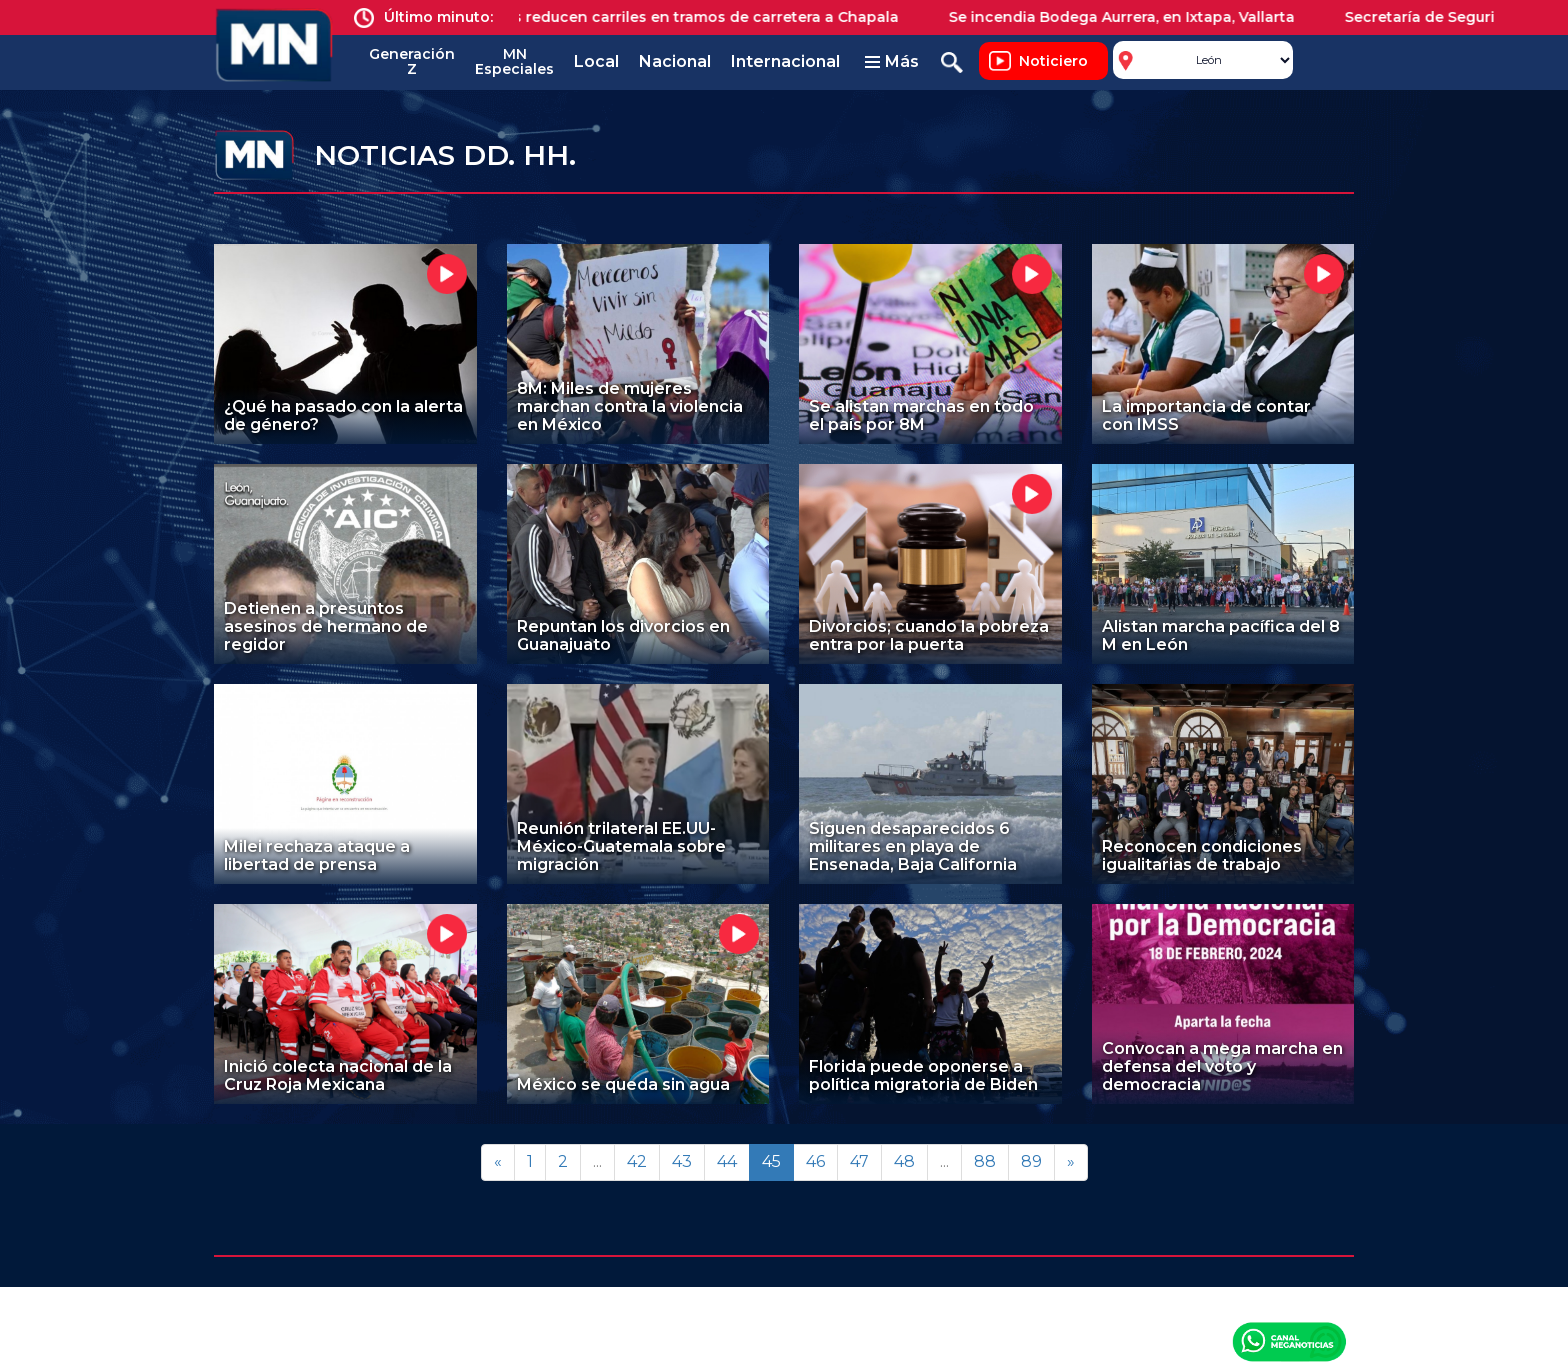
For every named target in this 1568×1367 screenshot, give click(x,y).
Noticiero (1053, 61)
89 (1031, 1161)
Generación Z (412, 61)
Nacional (675, 61)
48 (904, 1161)
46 (815, 1161)
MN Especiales (514, 61)
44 (727, 1161)
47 (859, 1161)
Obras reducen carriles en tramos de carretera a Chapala (700, 17)
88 (985, 1161)
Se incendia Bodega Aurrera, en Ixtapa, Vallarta (1134, 17)
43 (682, 1161)
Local (596, 61)
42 (637, 1161)
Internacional (785, 61)
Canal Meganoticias (1289, 1341)
